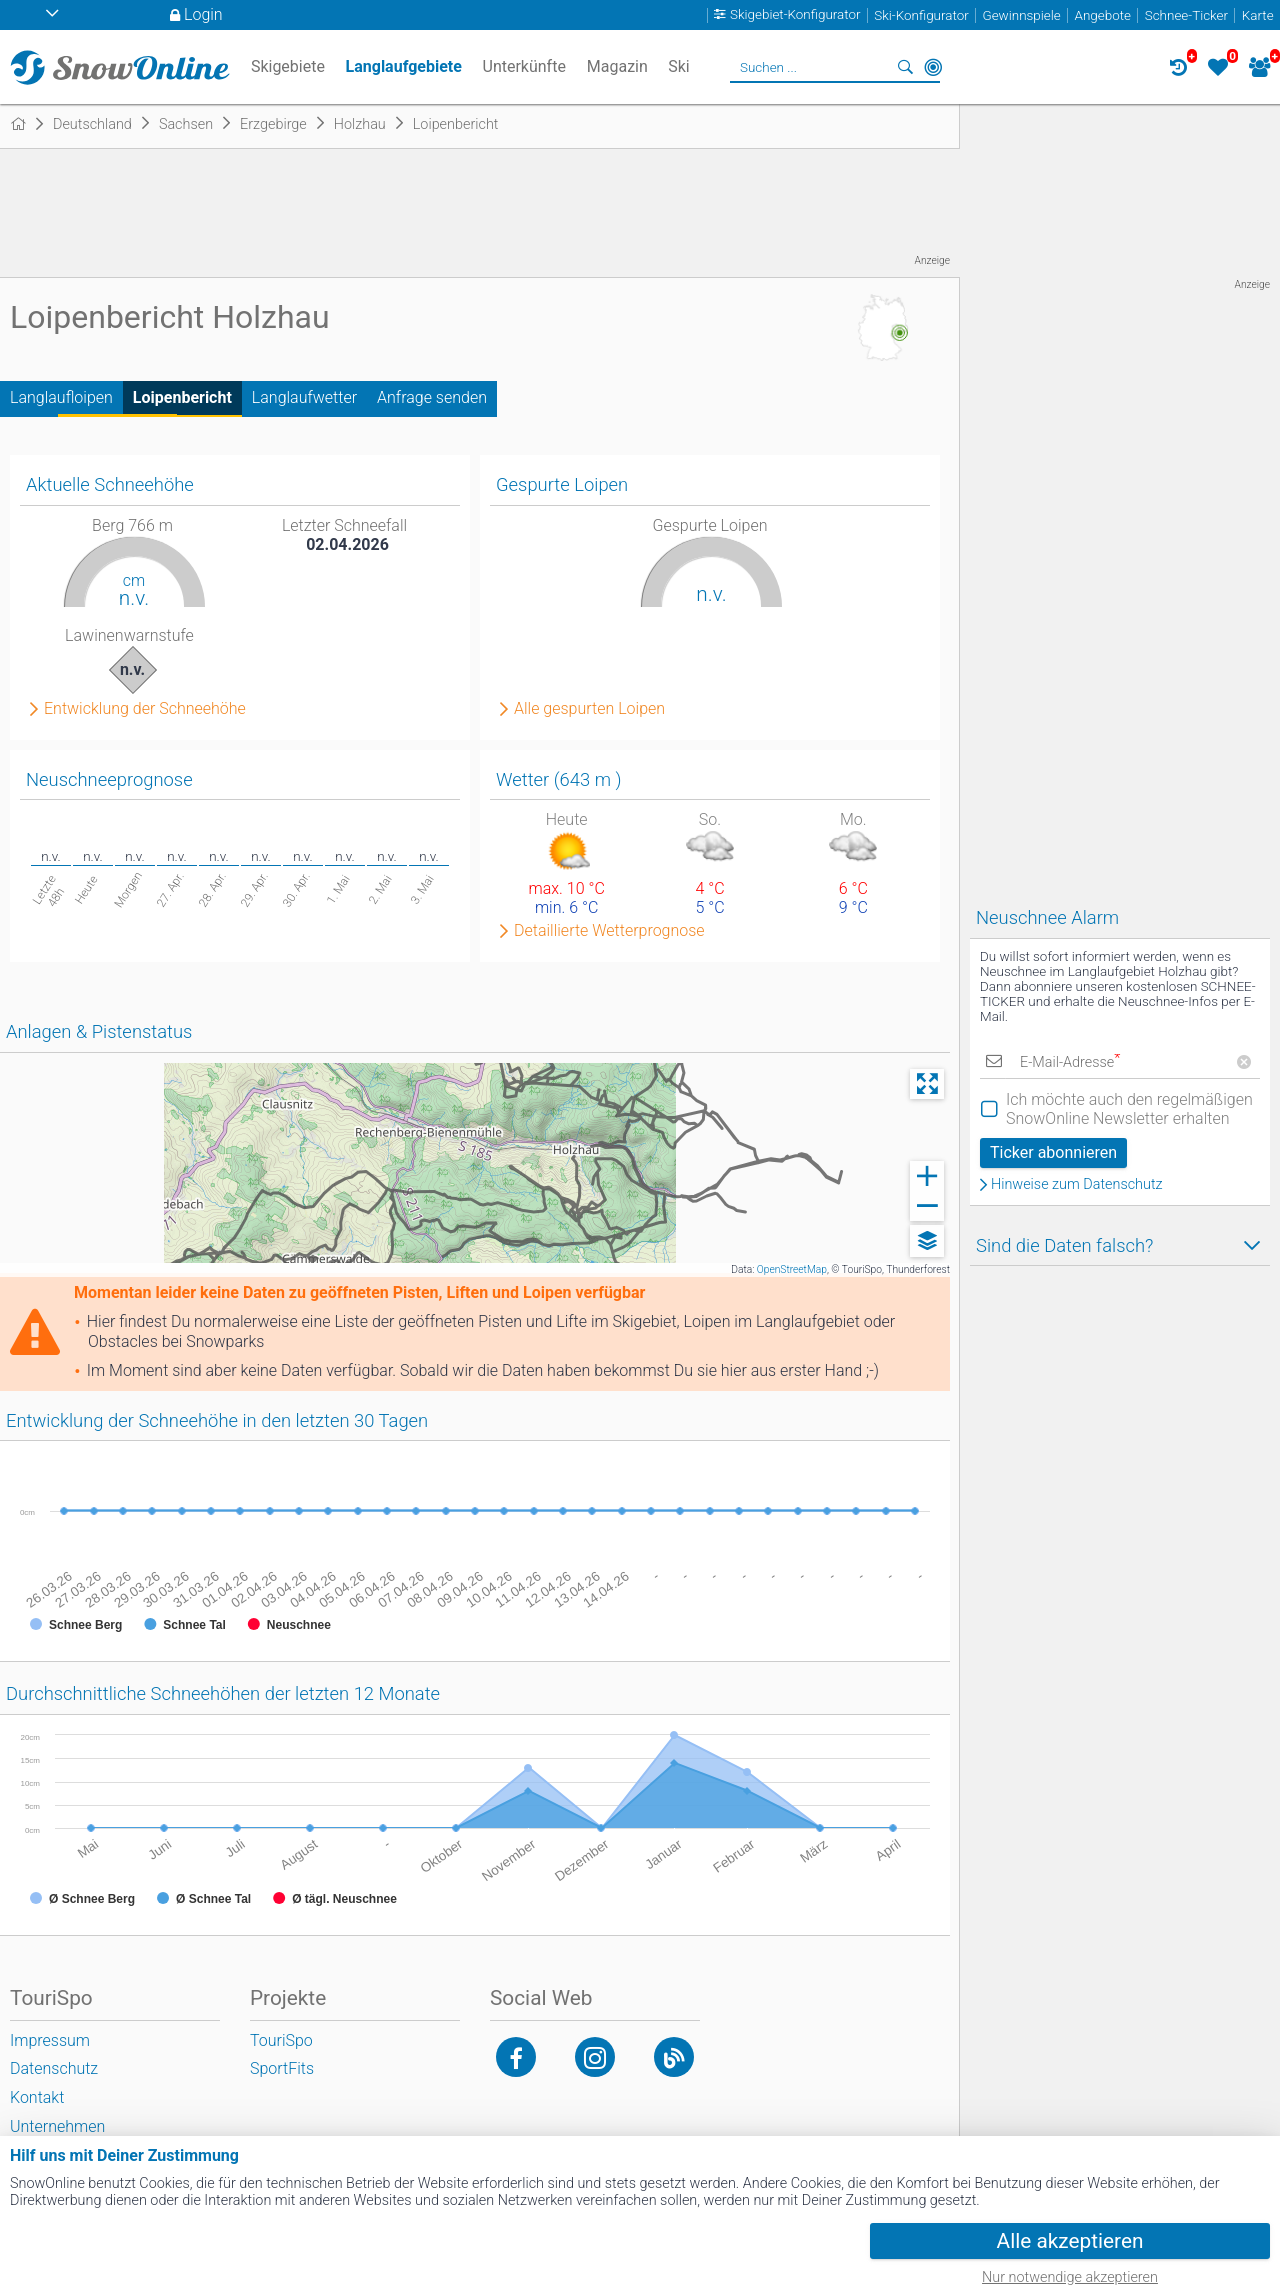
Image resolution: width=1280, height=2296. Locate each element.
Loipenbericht (182, 397)
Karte (1258, 15)
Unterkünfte (524, 66)
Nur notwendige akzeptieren (1070, 2277)
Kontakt (37, 2097)
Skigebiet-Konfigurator (795, 15)
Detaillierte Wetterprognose (609, 931)
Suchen (905, 67)
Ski (679, 66)
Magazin (617, 66)
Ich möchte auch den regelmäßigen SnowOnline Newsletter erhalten (1129, 1109)
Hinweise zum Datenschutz (1077, 1185)
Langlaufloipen (61, 397)
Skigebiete (288, 66)
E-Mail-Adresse (1070, 1062)
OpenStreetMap (792, 1269)
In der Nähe (933, 67)
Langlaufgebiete (404, 66)
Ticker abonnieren (1053, 1152)
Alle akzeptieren (1070, 2241)
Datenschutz (54, 2068)
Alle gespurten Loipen (589, 709)
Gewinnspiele (1021, 15)
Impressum (50, 2040)
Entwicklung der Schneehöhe (145, 709)
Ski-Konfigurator (921, 15)
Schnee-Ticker (1186, 15)
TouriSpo (281, 2040)
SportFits (282, 2068)
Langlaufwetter (304, 397)
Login (203, 14)
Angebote (1103, 15)
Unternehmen (57, 2126)
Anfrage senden (432, 397)
